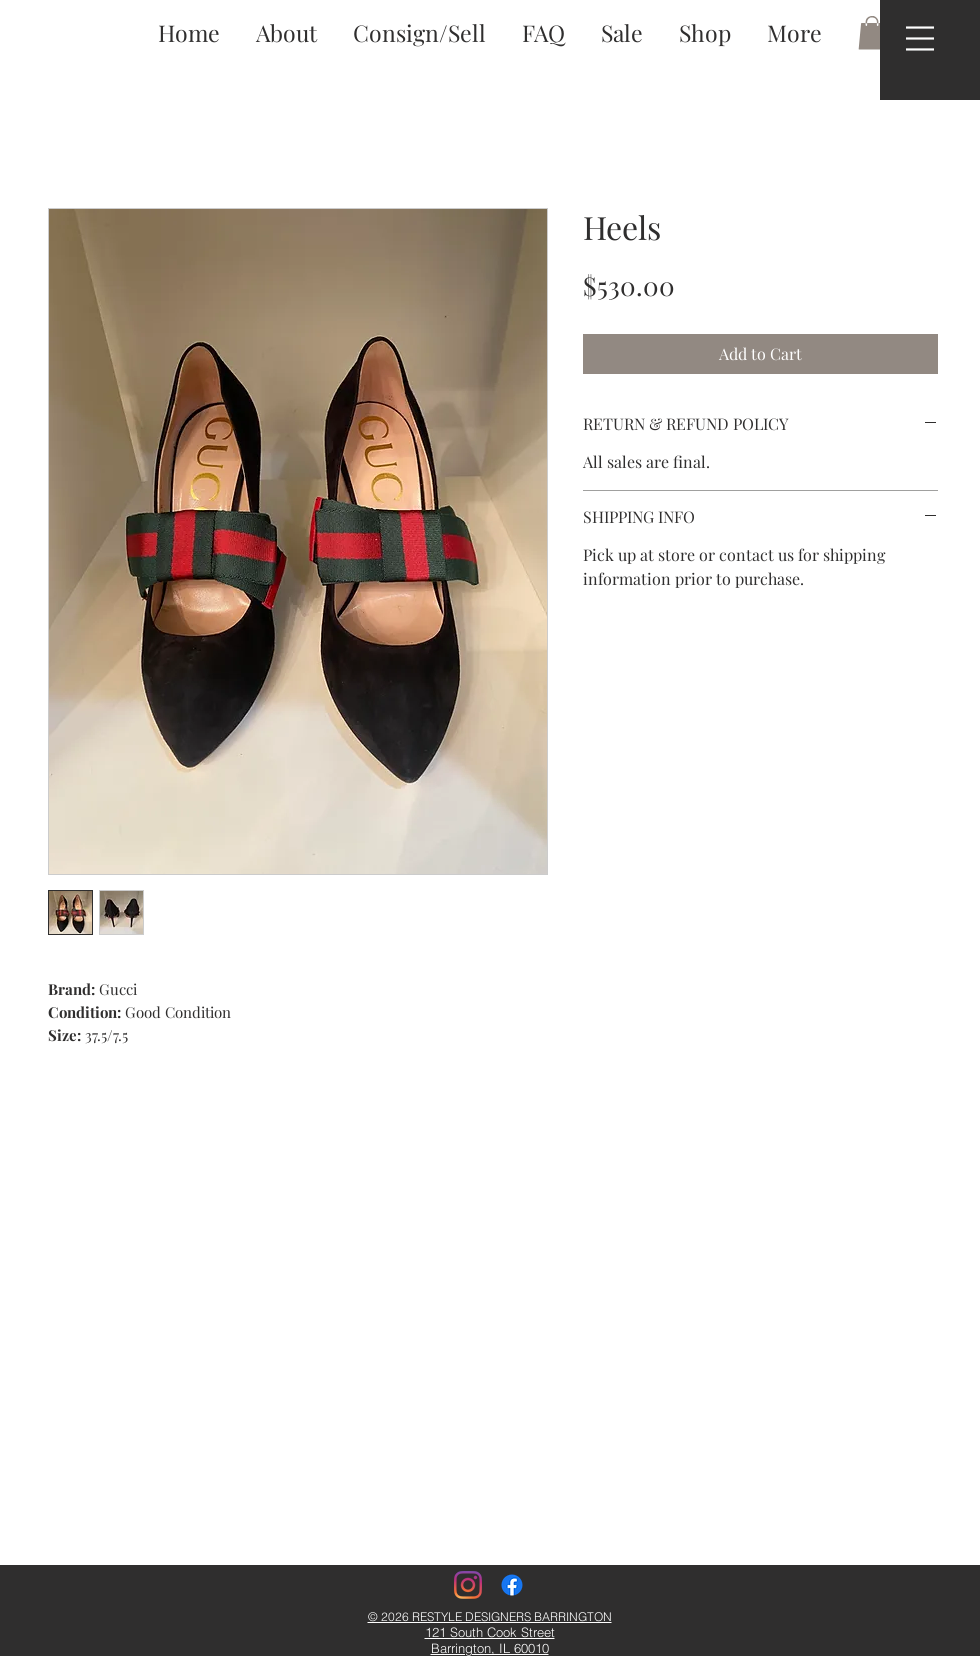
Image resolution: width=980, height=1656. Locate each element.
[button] (920, 38)
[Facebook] (512, 1585)
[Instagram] (468, 1585)
